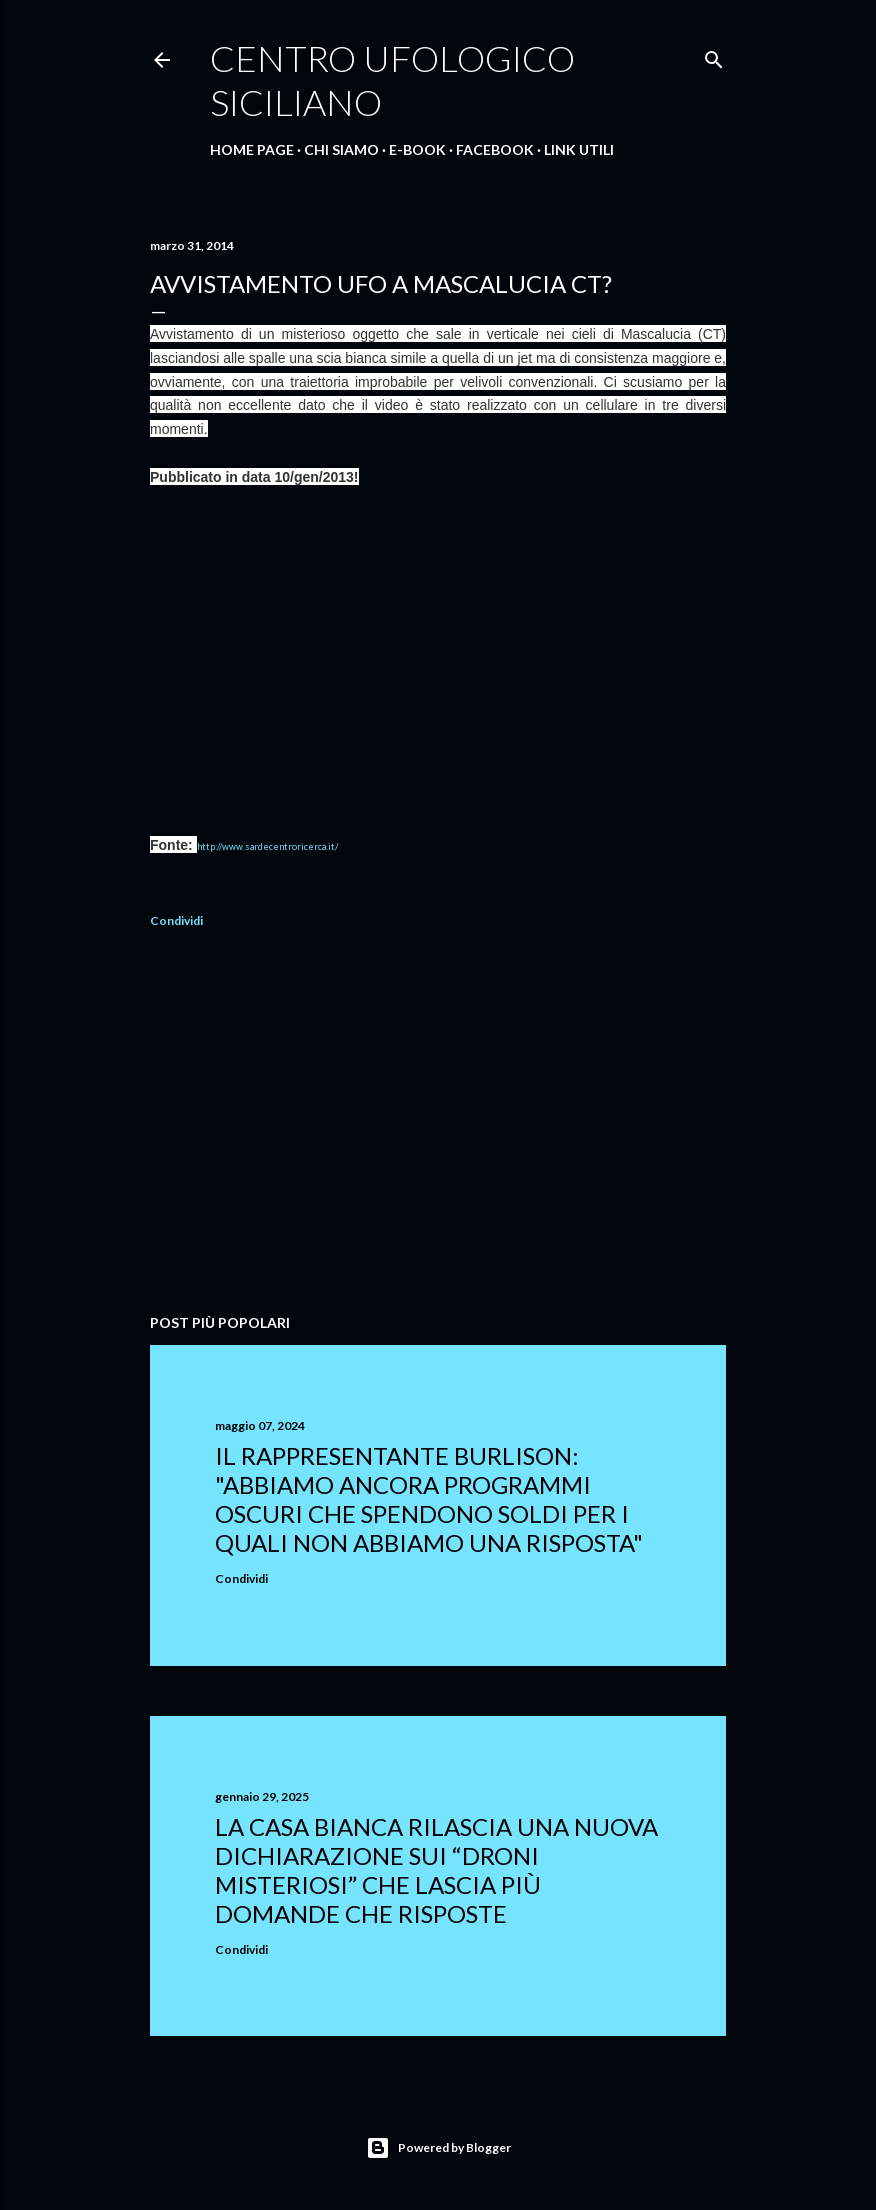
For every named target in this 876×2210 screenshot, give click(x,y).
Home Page (252, 149)
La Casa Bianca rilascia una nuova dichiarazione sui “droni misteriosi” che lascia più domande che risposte (436, 1870)
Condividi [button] (176, 920)
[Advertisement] (438, 1124)
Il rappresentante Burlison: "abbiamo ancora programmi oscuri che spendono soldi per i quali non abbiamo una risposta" (429, 1499)
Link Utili (579, 149)
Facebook (495, 149)
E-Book (417, 149)
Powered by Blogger (438, 2148)
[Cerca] (714, 55)
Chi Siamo (341, 149)
